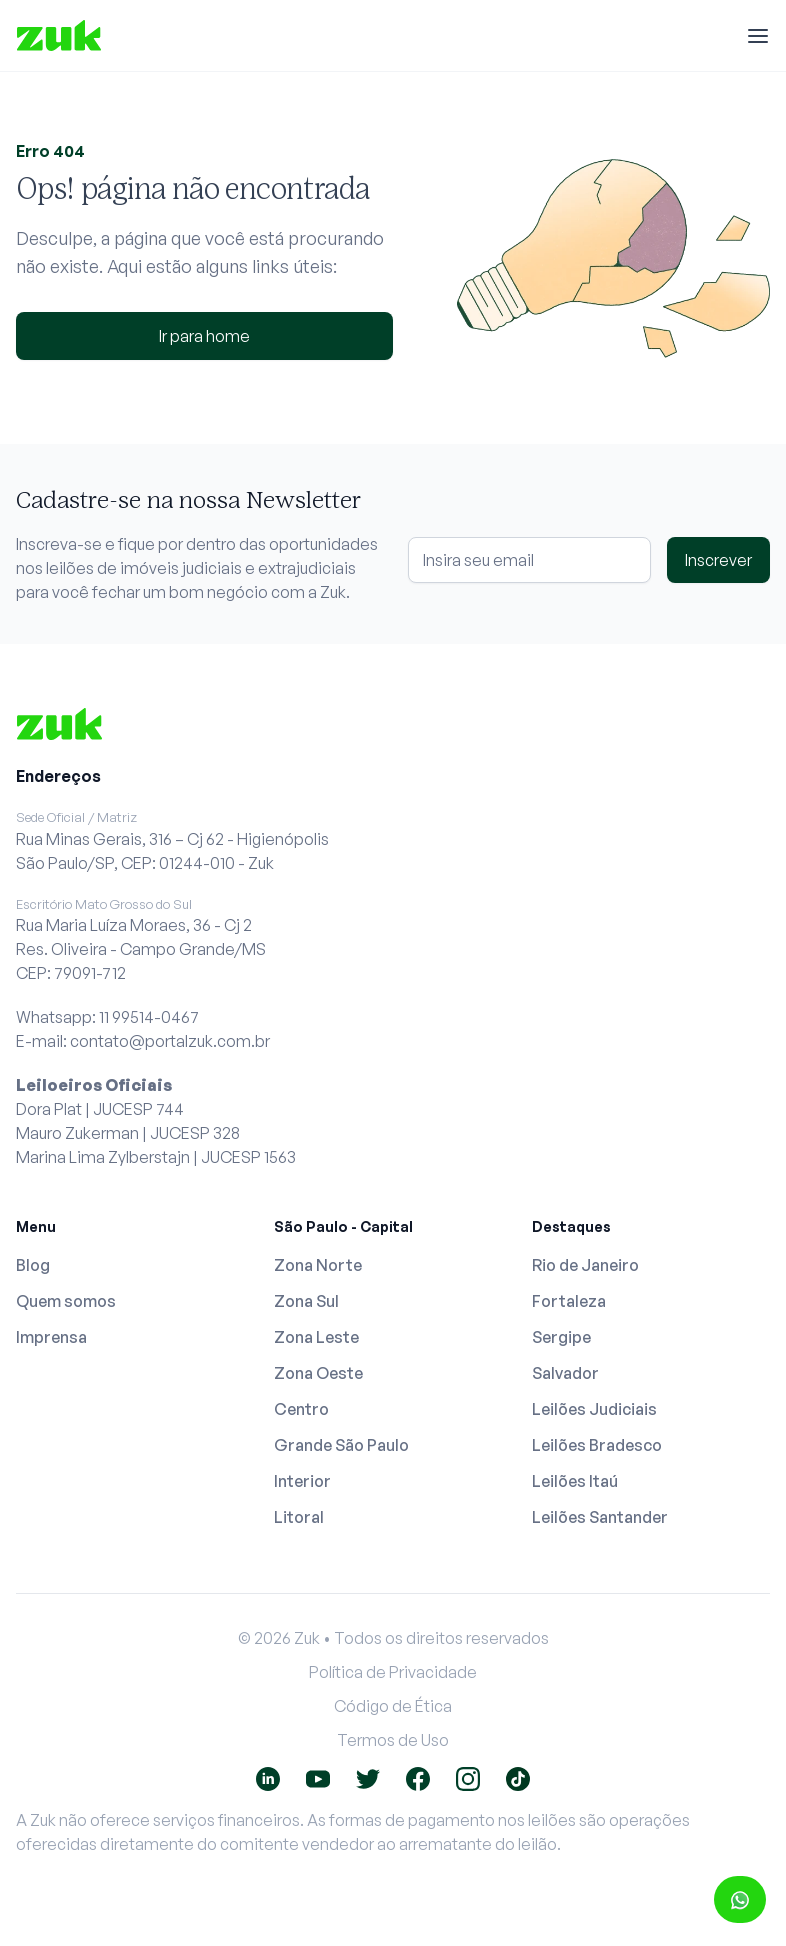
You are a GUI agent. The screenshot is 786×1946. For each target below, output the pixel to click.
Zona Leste (316, 1337)
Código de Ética (393, 1706)
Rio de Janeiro (585, 1265)
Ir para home (204, 336)
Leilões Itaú (575, 1481)
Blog (33, 1265)
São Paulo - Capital (343, 1226)
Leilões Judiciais (594, 1409)
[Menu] (758, 36)
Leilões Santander (600, 1517)
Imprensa (51, 1337)
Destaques (571, 1226)
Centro (301, 1409)
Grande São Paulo (341, 1445)
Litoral (299, 1517)
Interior (302, 1481)
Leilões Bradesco (597, 1445)
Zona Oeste (318, 1373)
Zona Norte (318, 1265)
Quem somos (66, 1301)
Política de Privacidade (393, 1672)
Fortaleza (569, 1301)
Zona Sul (306, 1301)
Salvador (565, 1373)
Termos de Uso (393, 1740)
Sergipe (561, 1337)
